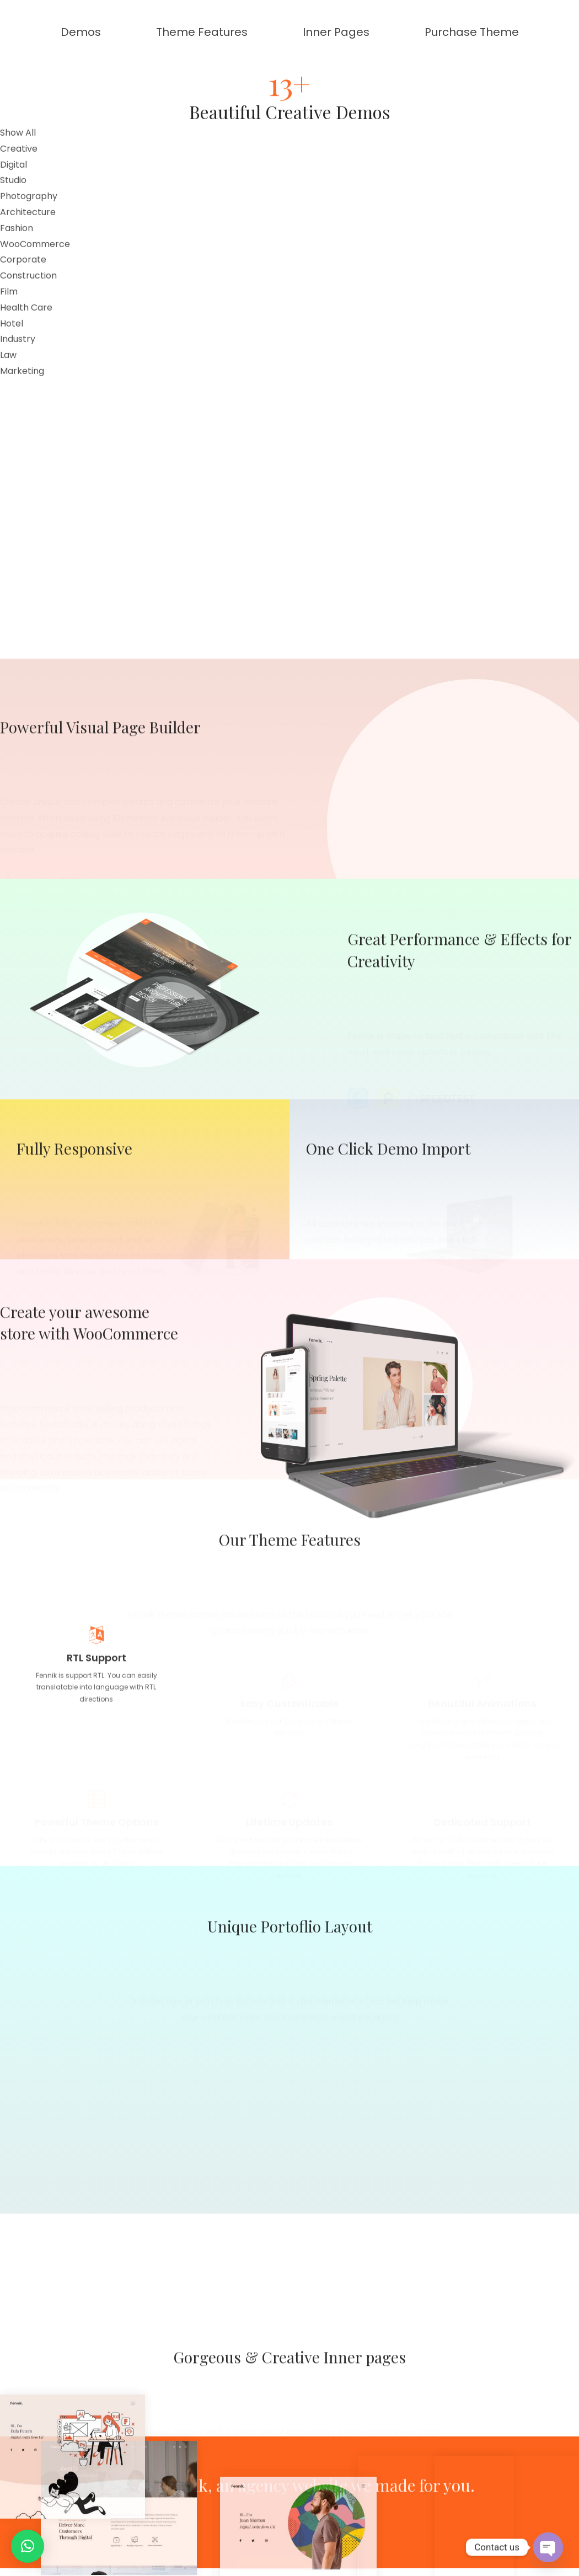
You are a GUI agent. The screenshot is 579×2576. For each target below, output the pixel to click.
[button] (27, 2546)
